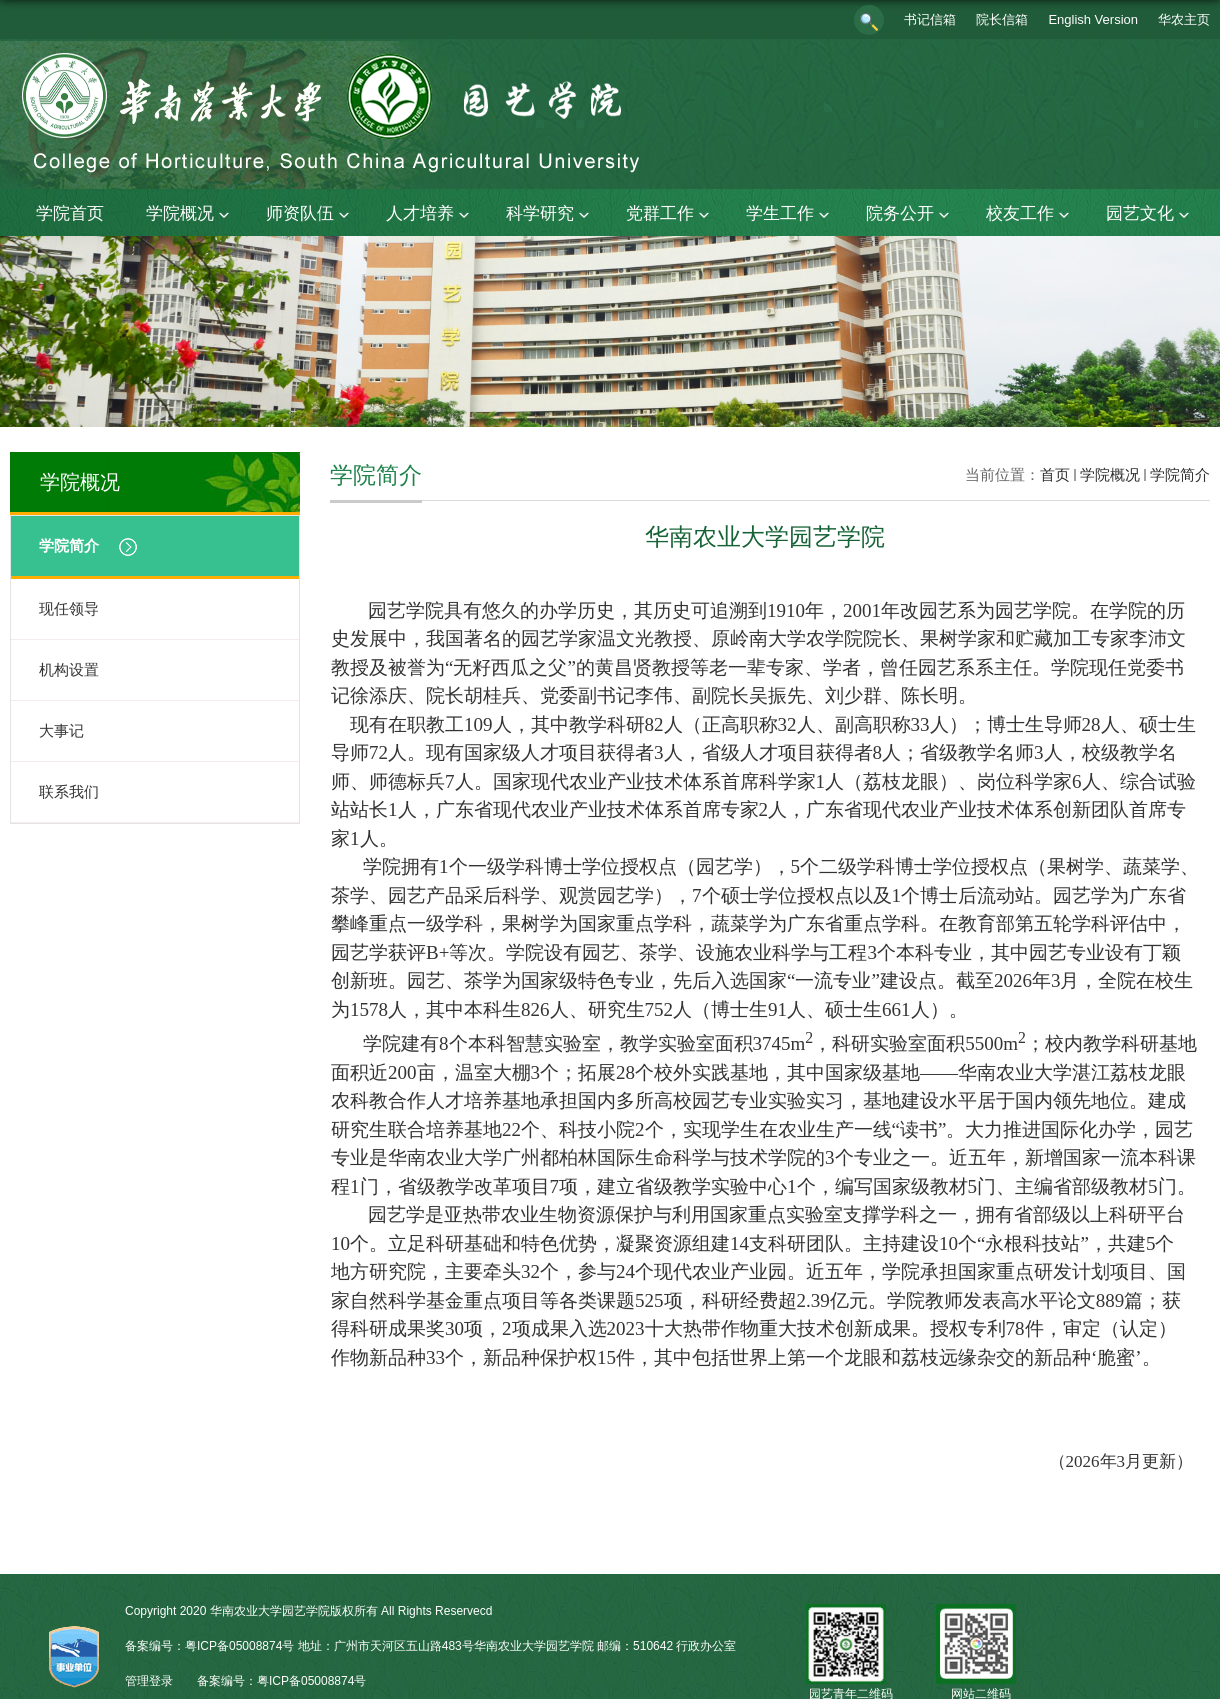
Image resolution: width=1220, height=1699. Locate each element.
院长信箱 (1002, 19)
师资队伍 (310, 214)
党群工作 (670, 214)
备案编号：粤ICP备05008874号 (281, 1681)
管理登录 (149, 1681)
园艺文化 (1150, 214)
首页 (1055, 474)
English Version (1093, 19)
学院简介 (1180, 474)
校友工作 (1030, 214)
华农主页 (1184, 19)
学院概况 (190, 214)
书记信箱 (930, 19)
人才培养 (430, 214)
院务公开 (910, 214)
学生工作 (790, 214)
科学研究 (550, 214)
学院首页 (70, 213)
